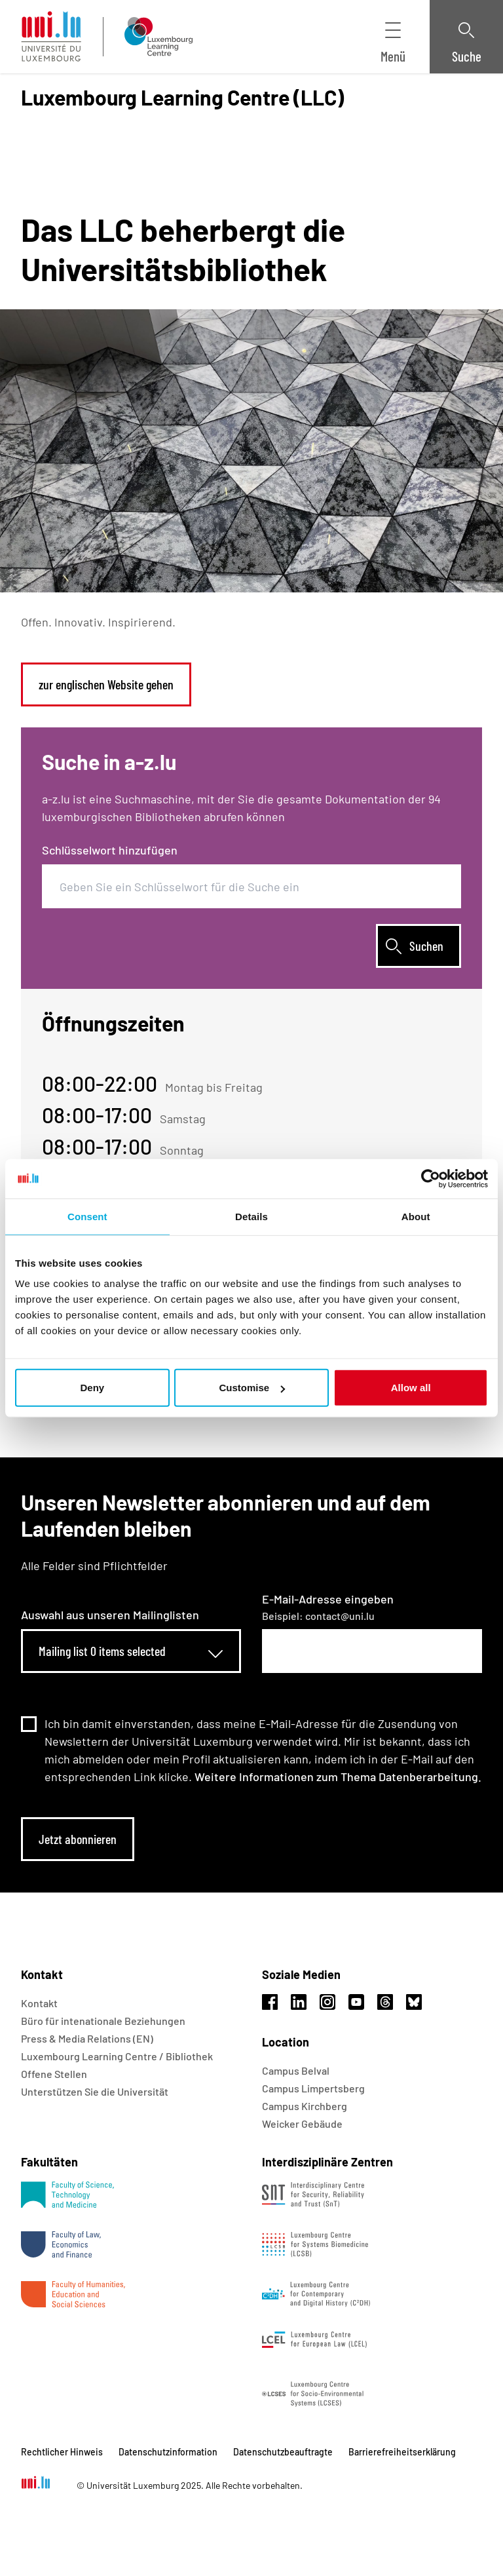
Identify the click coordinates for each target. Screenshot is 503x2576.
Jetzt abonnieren (78, 1839)
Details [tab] (251, 1215)
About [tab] (415, 1215)
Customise (252, 1387)
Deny (92, 1387)
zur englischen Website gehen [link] (106, 684)
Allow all (411, 1387)
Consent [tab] (87, 1215)
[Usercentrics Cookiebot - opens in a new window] (430, 1178)
